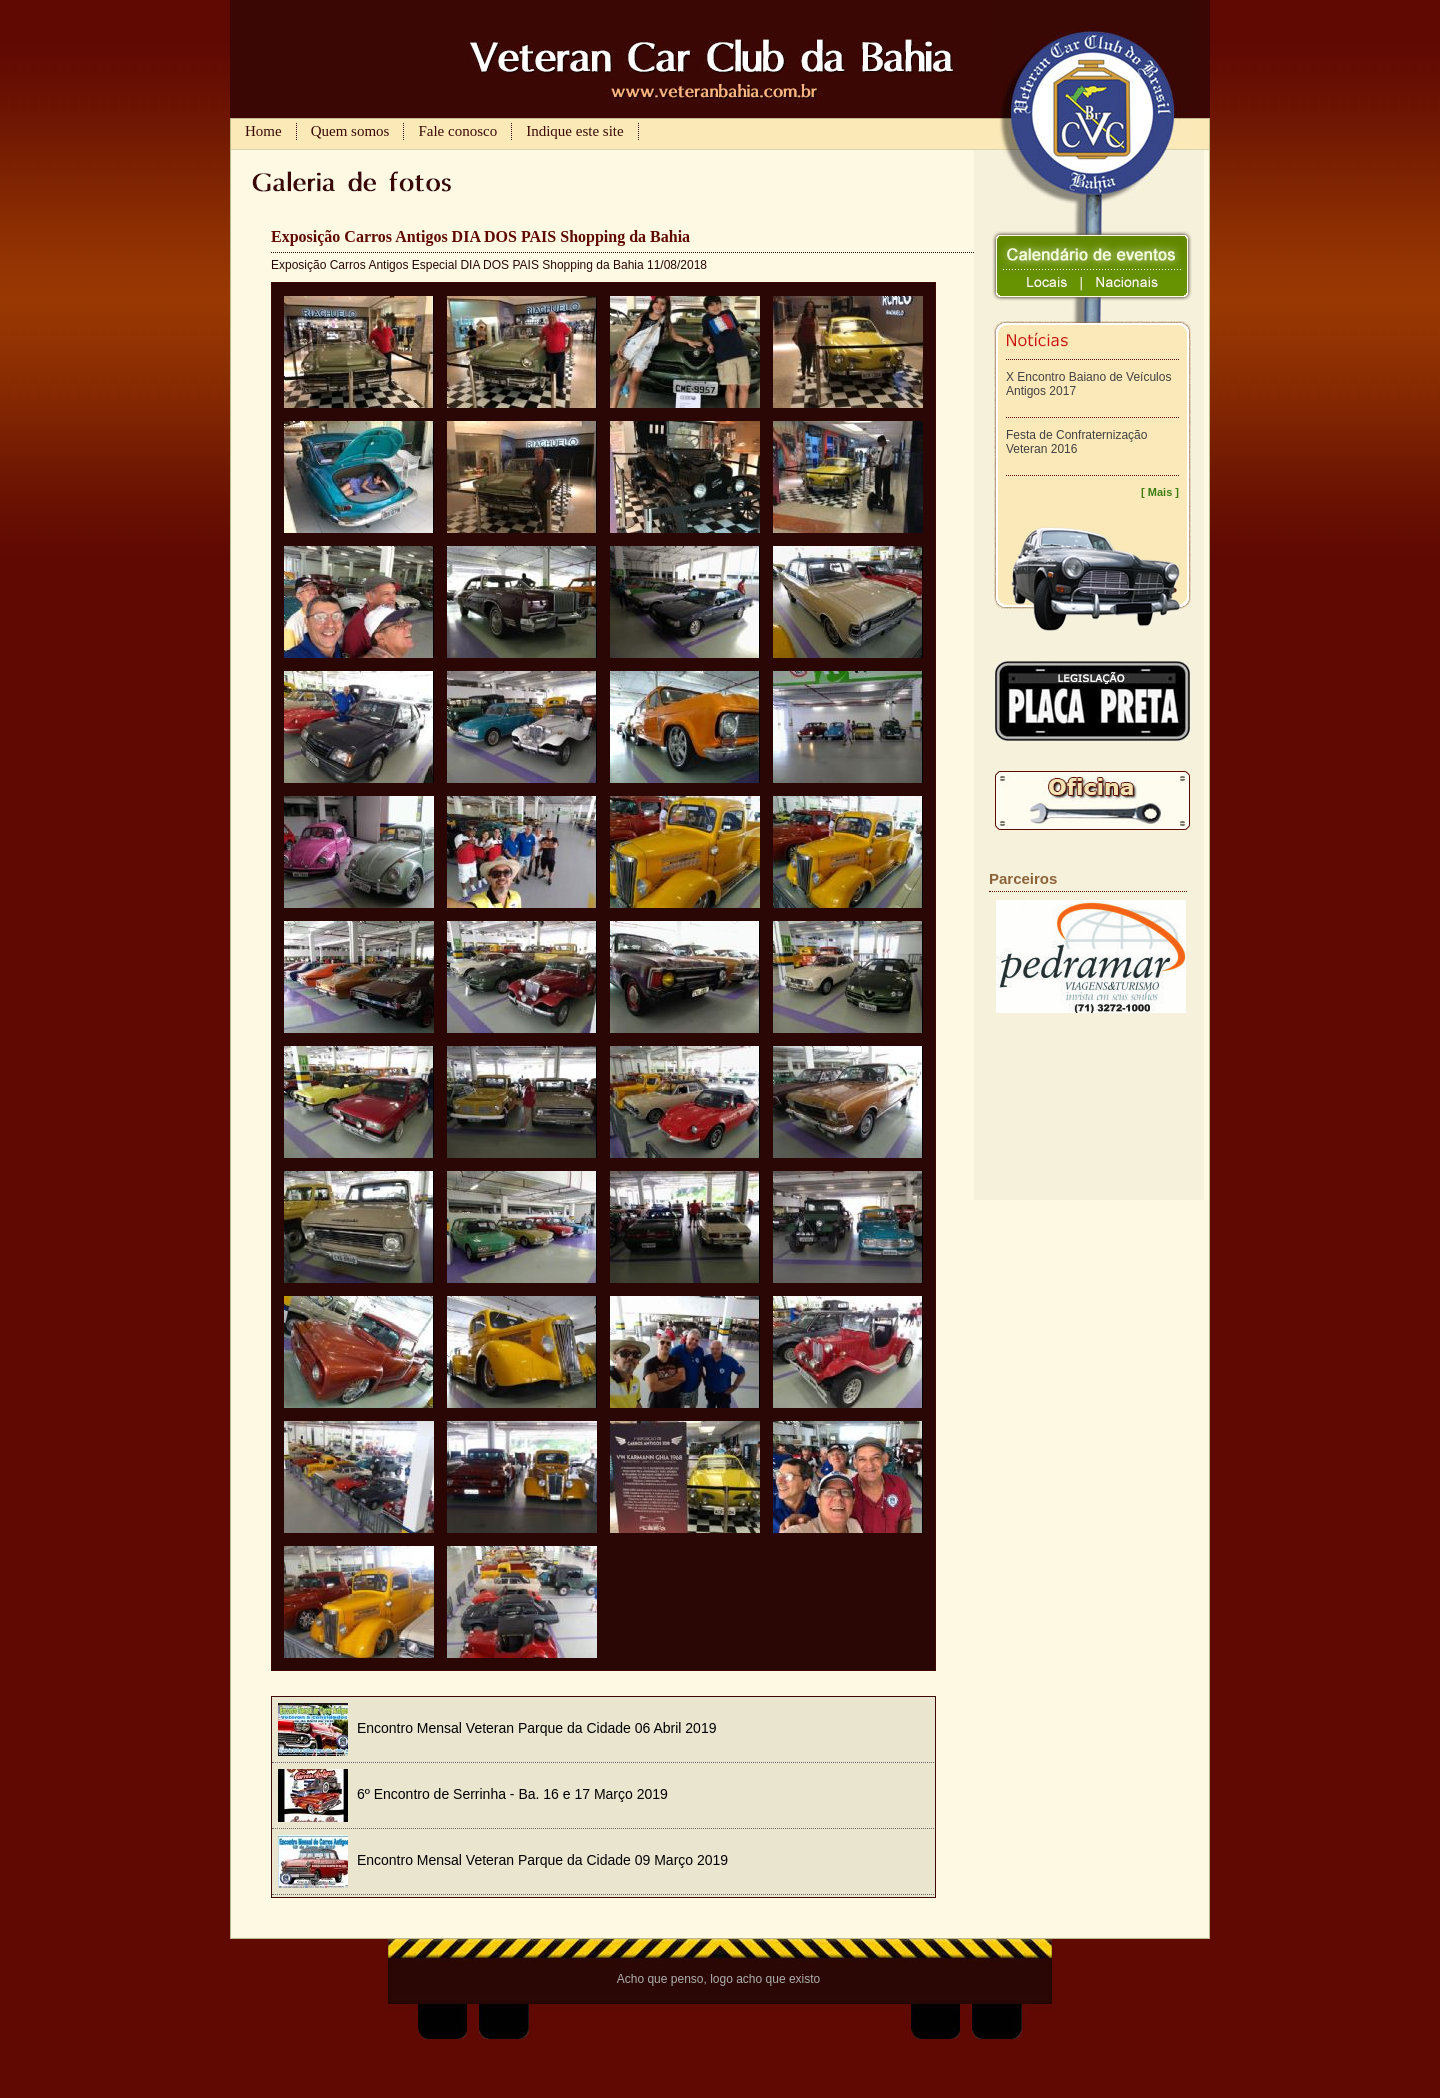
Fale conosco (457, 131)
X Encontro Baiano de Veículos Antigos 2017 (1088, 384)
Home (263, 131)
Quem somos (350, 131)
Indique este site (574, 131)
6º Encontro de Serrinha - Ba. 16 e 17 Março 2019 (473, 1794)
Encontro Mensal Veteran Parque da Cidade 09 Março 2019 (503, 1860)
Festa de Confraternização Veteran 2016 (1076, 442)
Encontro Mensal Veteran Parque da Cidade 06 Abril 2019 (497, 1728)
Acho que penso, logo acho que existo (718, 1979)
